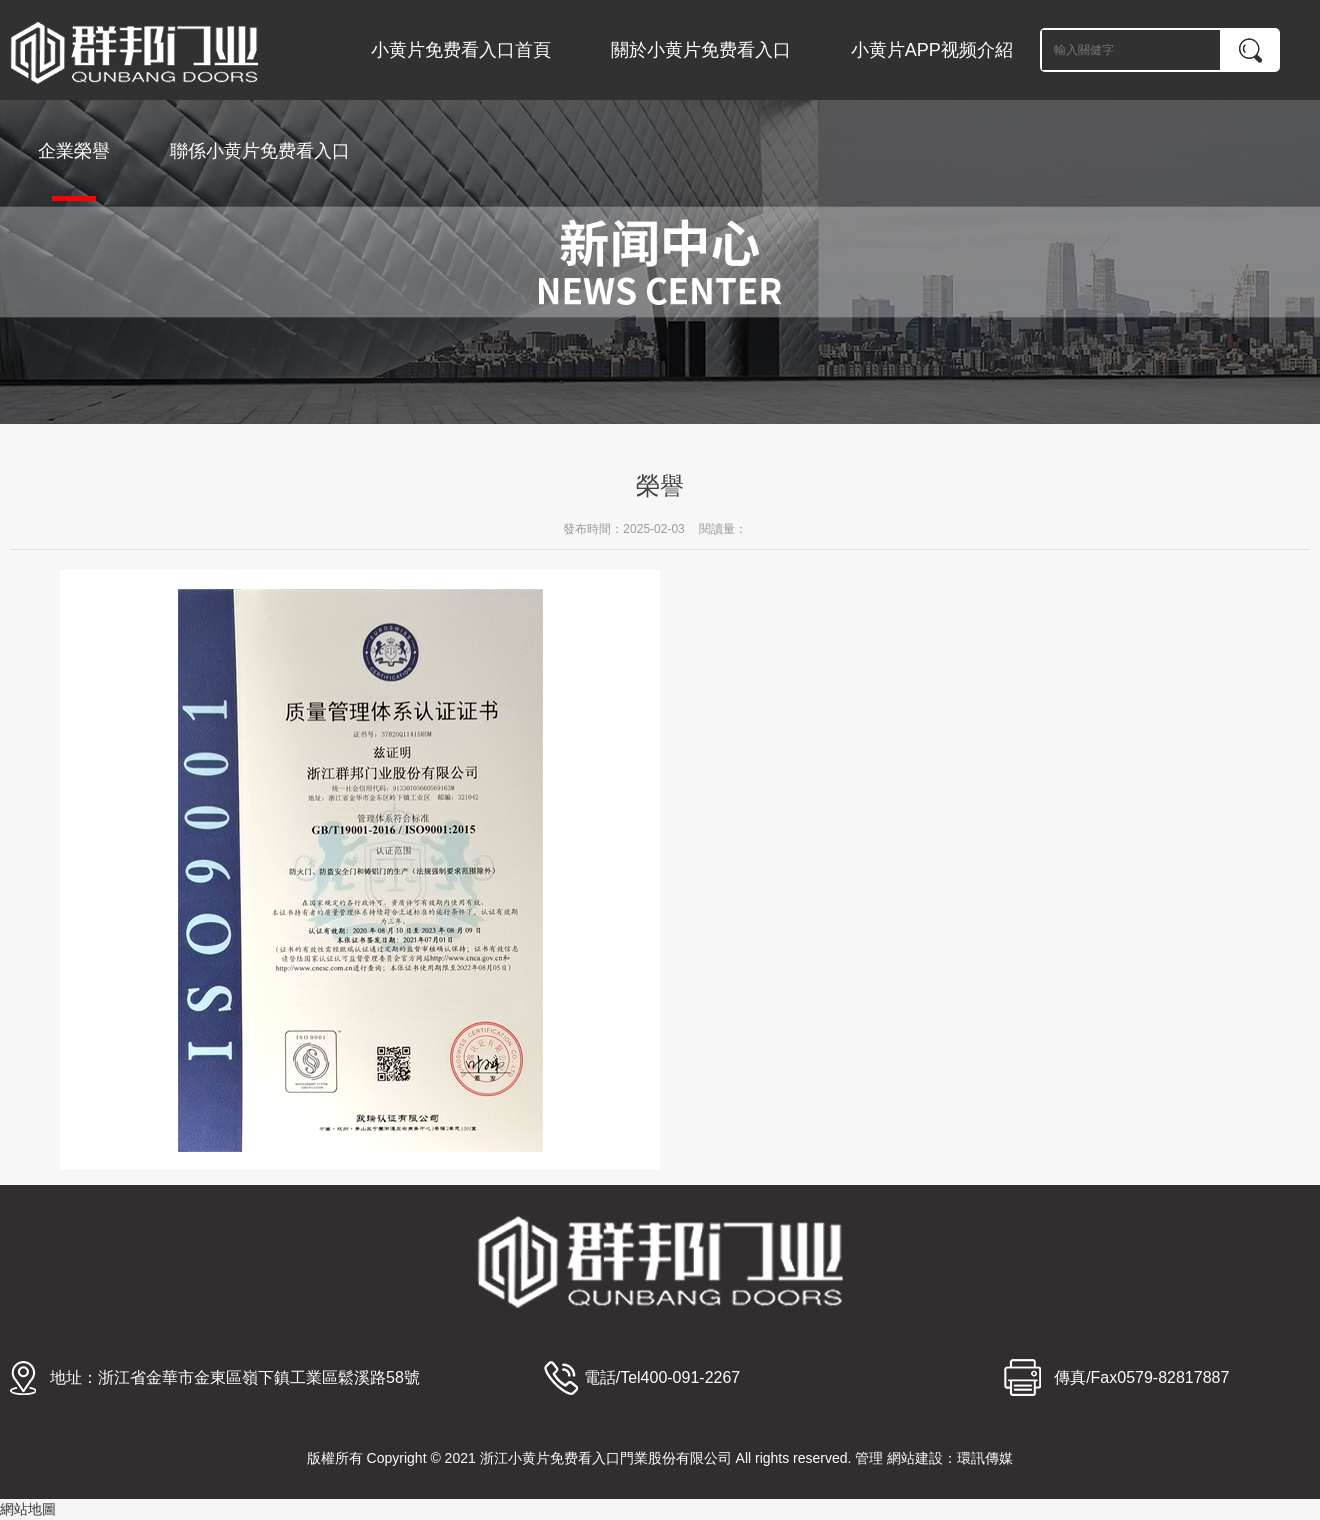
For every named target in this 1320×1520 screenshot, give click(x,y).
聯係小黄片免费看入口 (260, 151)
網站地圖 (28, 1509)
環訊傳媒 (985, 1458)
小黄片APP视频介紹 (932, 50)
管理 (869, 1458)
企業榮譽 (74, 171)
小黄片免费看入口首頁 (461, 50)
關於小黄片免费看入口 (701, 50)
